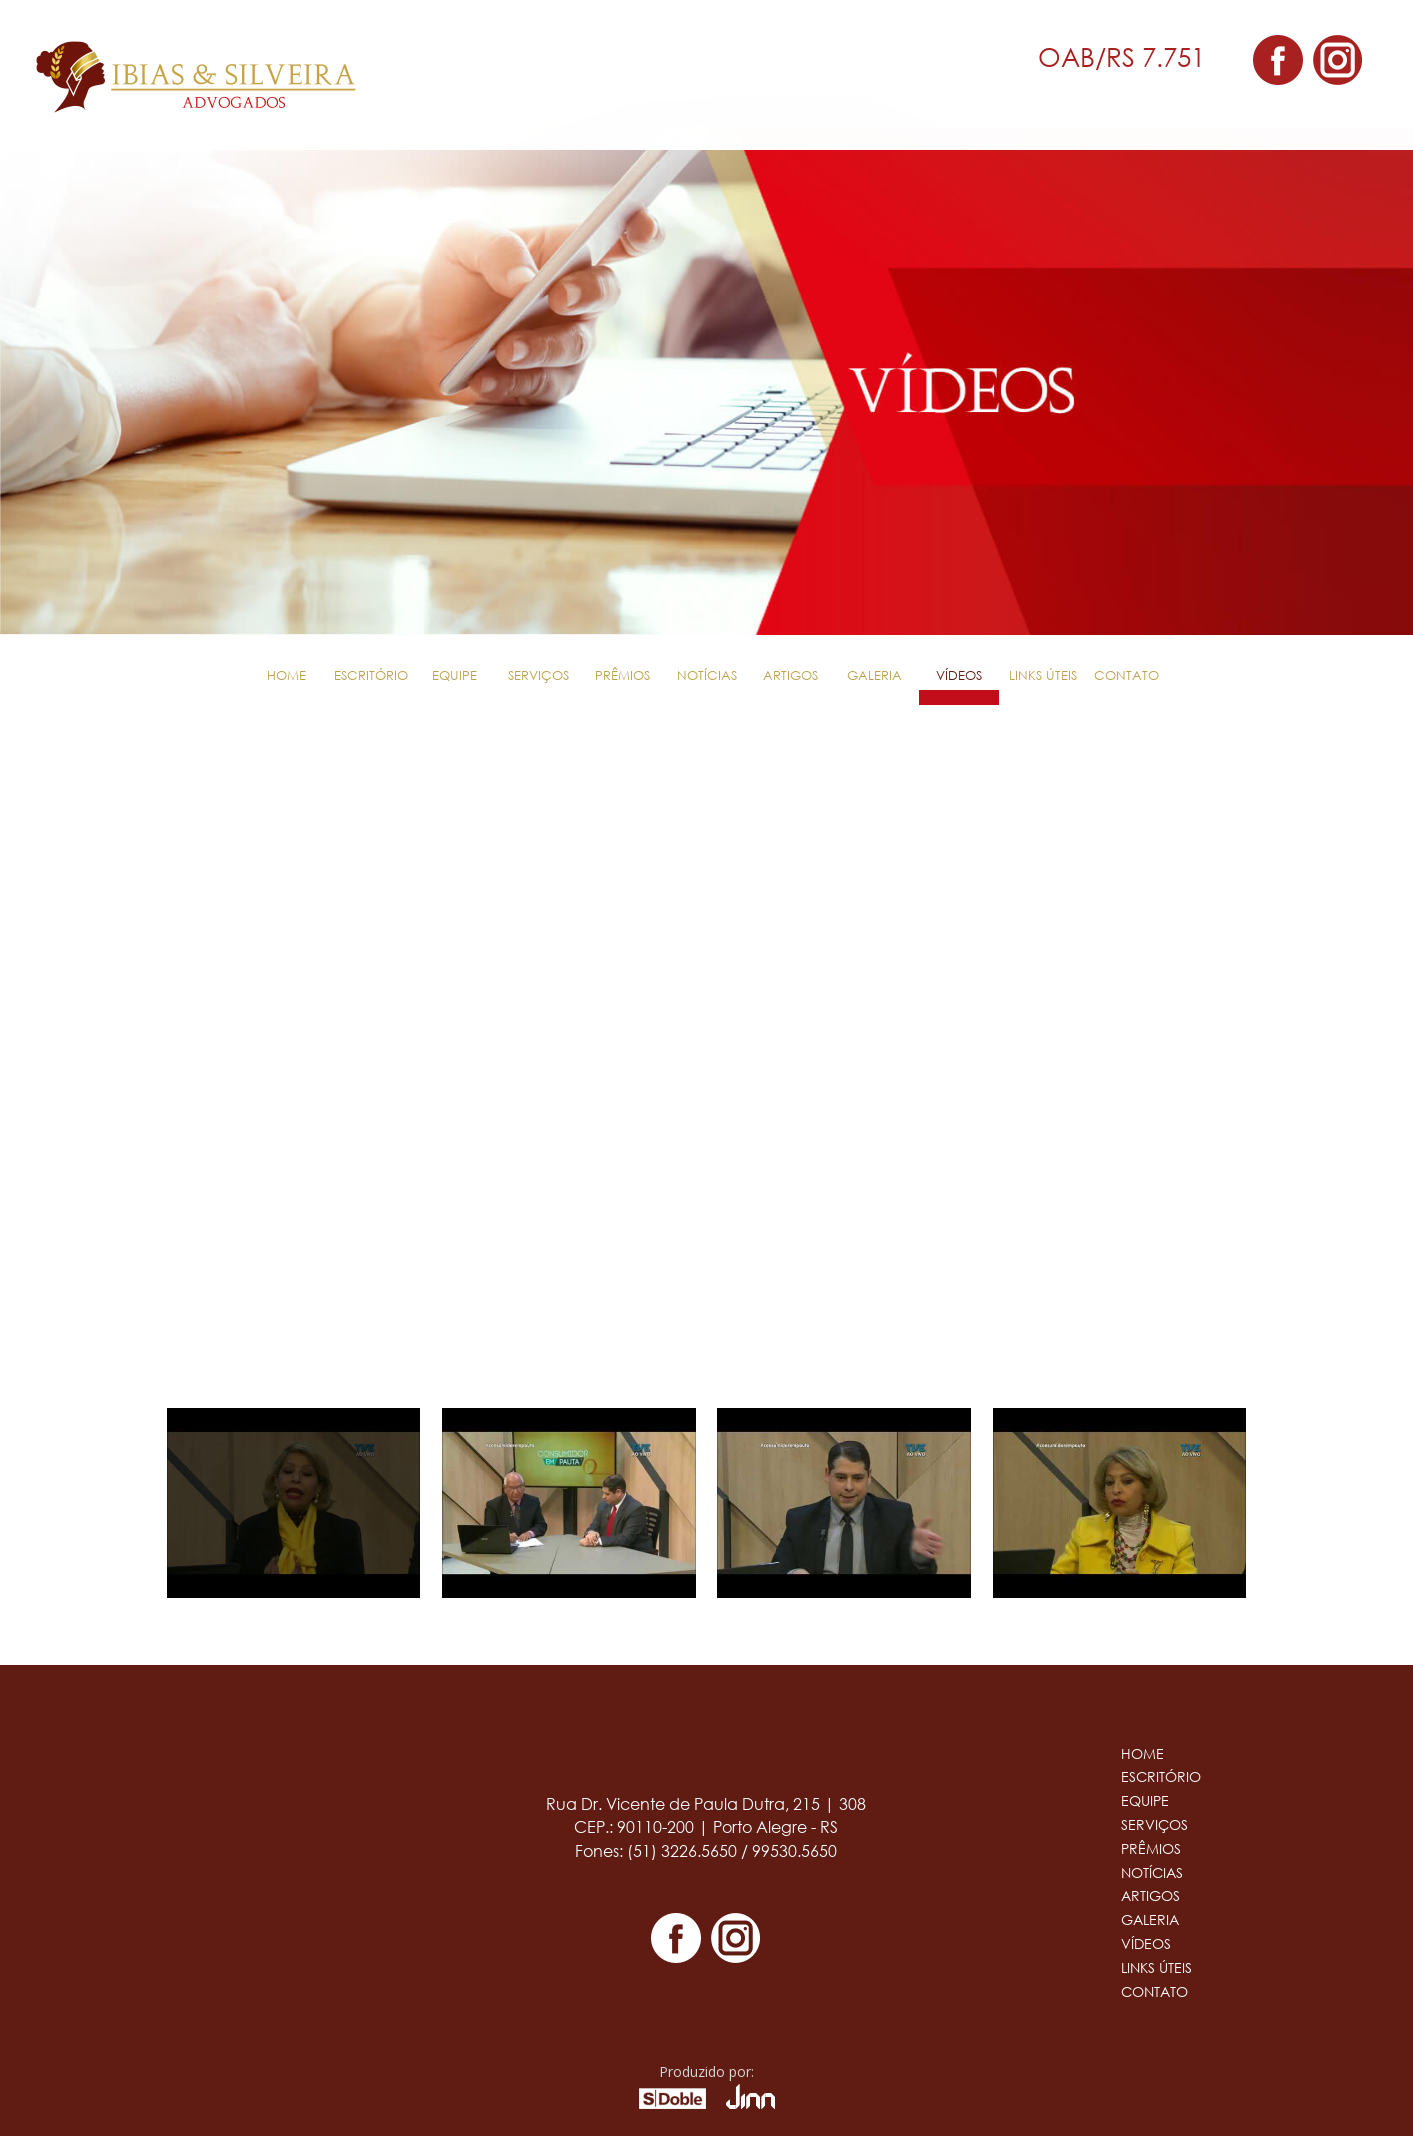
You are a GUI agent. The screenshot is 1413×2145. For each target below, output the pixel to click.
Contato (1126, 676)
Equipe (454, 676)
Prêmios (622, 676)
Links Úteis (1043, 676)
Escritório (371, 676)
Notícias (707, 676)
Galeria (874, 676)
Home (286, 676)
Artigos (790, 676)
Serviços (538, 676)
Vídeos (959, 676)
